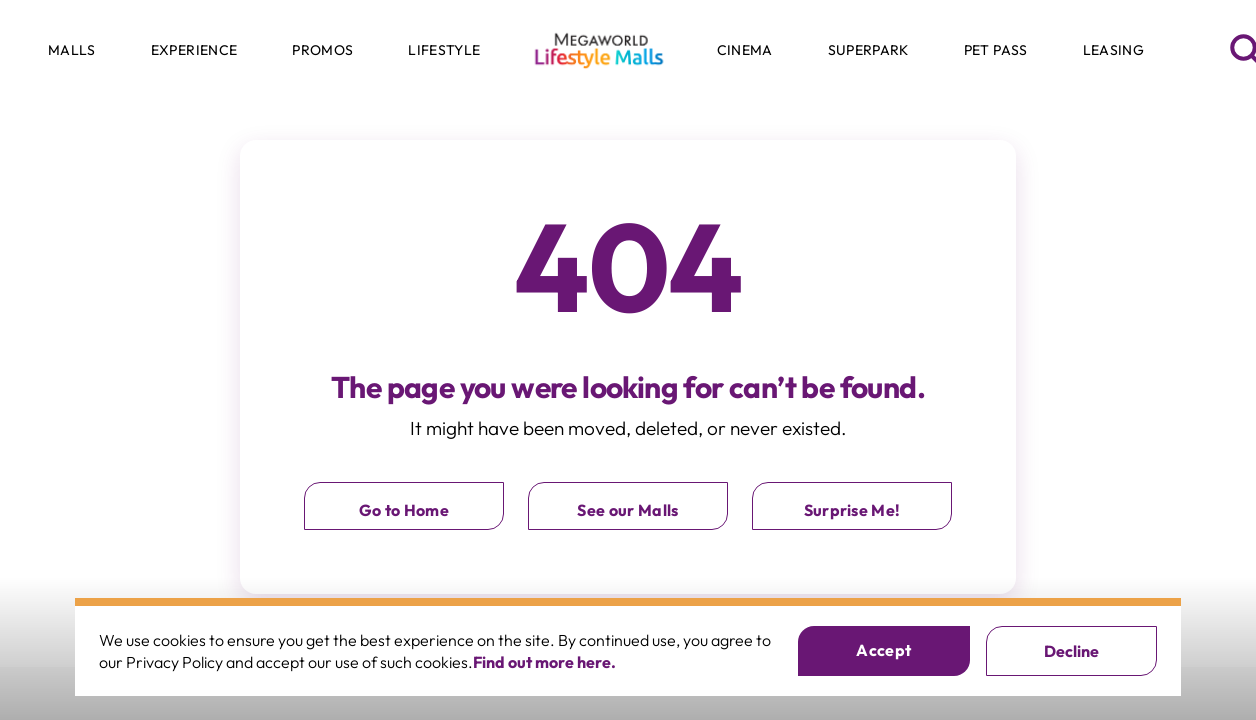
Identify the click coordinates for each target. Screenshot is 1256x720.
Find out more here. (544, 662)
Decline (1071, 651)
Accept (883, 650)
